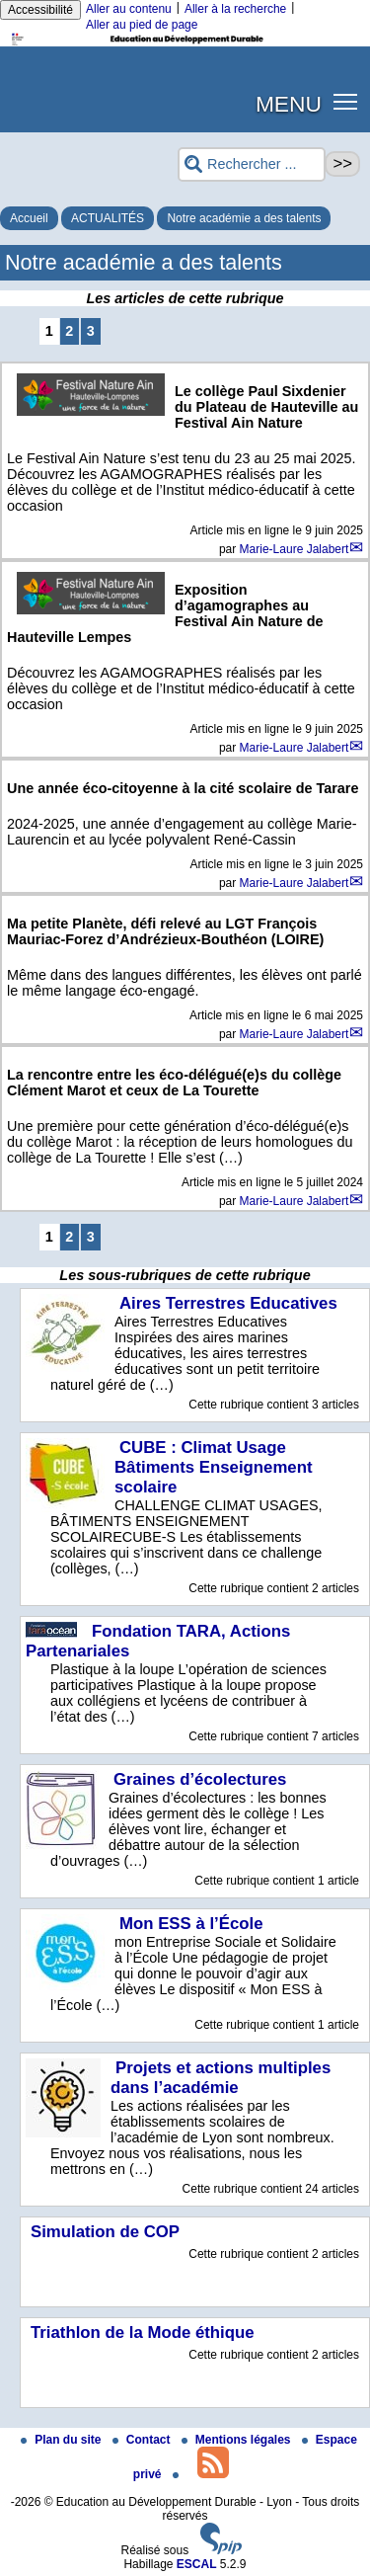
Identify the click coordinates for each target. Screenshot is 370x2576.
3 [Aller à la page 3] (91, 331)
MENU (289, 104)
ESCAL (197, 2564)
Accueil (29, 218)
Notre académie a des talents (244, 218)
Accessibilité (40, 10)
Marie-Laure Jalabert (294, 549)
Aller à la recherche (235, 9)
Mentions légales (238, 2440)
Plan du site (63, 2440)
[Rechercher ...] (252, 164)
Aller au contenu (129, 9)
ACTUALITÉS (107, 218)
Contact (143, 2440)
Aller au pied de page (141, 25)
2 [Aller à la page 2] (69, 331)
